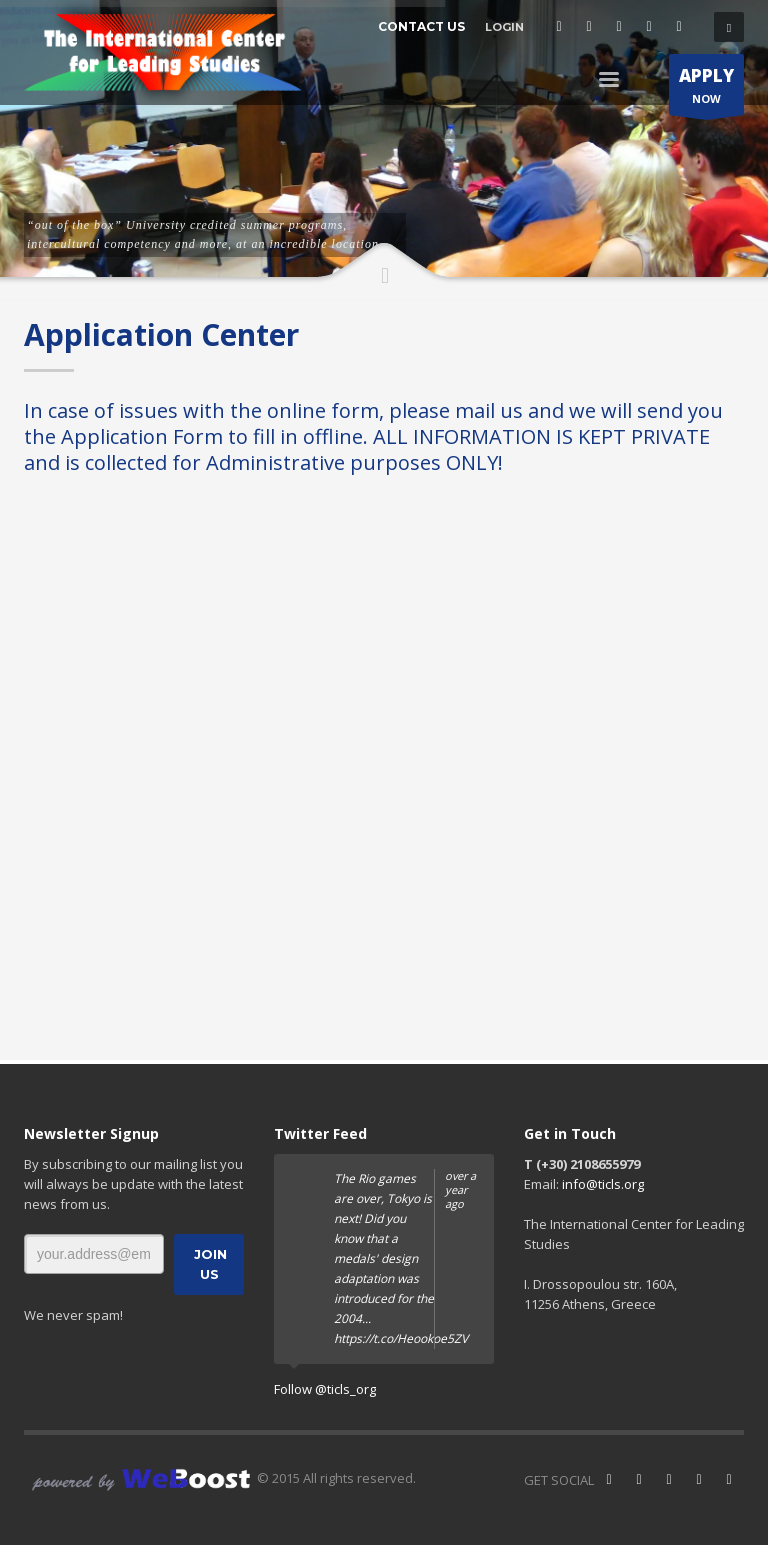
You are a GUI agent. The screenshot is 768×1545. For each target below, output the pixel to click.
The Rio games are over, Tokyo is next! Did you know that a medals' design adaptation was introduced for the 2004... (406, 1259)
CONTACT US (421, 26)
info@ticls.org (603, 1184)
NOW (706, 89)
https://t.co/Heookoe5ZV (401, 1338)
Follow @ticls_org (325, 1389)
